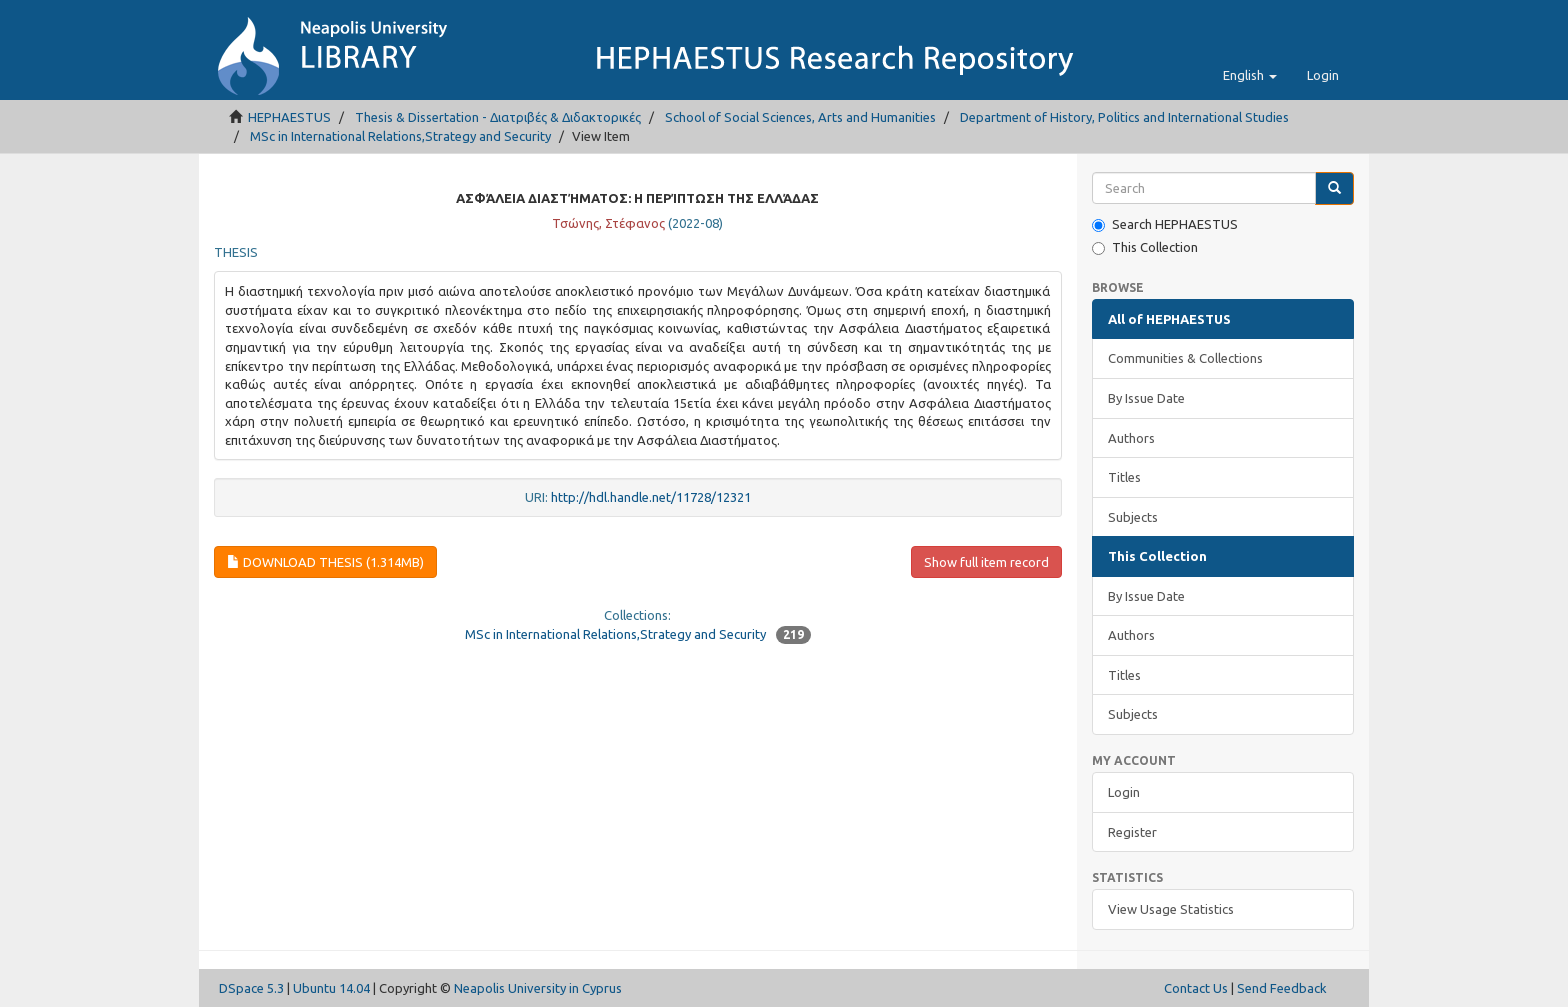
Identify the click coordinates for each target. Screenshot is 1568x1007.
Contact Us (1196, 988)
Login (1124, 792)
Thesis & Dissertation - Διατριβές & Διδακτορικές (498, 117)
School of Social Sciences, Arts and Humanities (800, 117)
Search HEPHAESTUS (1165, 224)
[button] (1250, 75)
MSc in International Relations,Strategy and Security (400, 136)
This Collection (1145, 247)
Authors (1131, 438)
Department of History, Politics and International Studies (1124, 117)
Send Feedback (1282, 988)
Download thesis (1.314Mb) (325, 562)
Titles (1124, 477)
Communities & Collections (1185, 358)
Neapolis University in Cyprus (538, 988)
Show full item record (986, 562)
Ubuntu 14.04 (331, 988)
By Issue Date (1146, 398)
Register (1132, 832)
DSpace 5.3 (251, 988)
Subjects (1133, 517)
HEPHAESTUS (289, 117)
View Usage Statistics (1171, 909)
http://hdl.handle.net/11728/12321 (651, 497)
